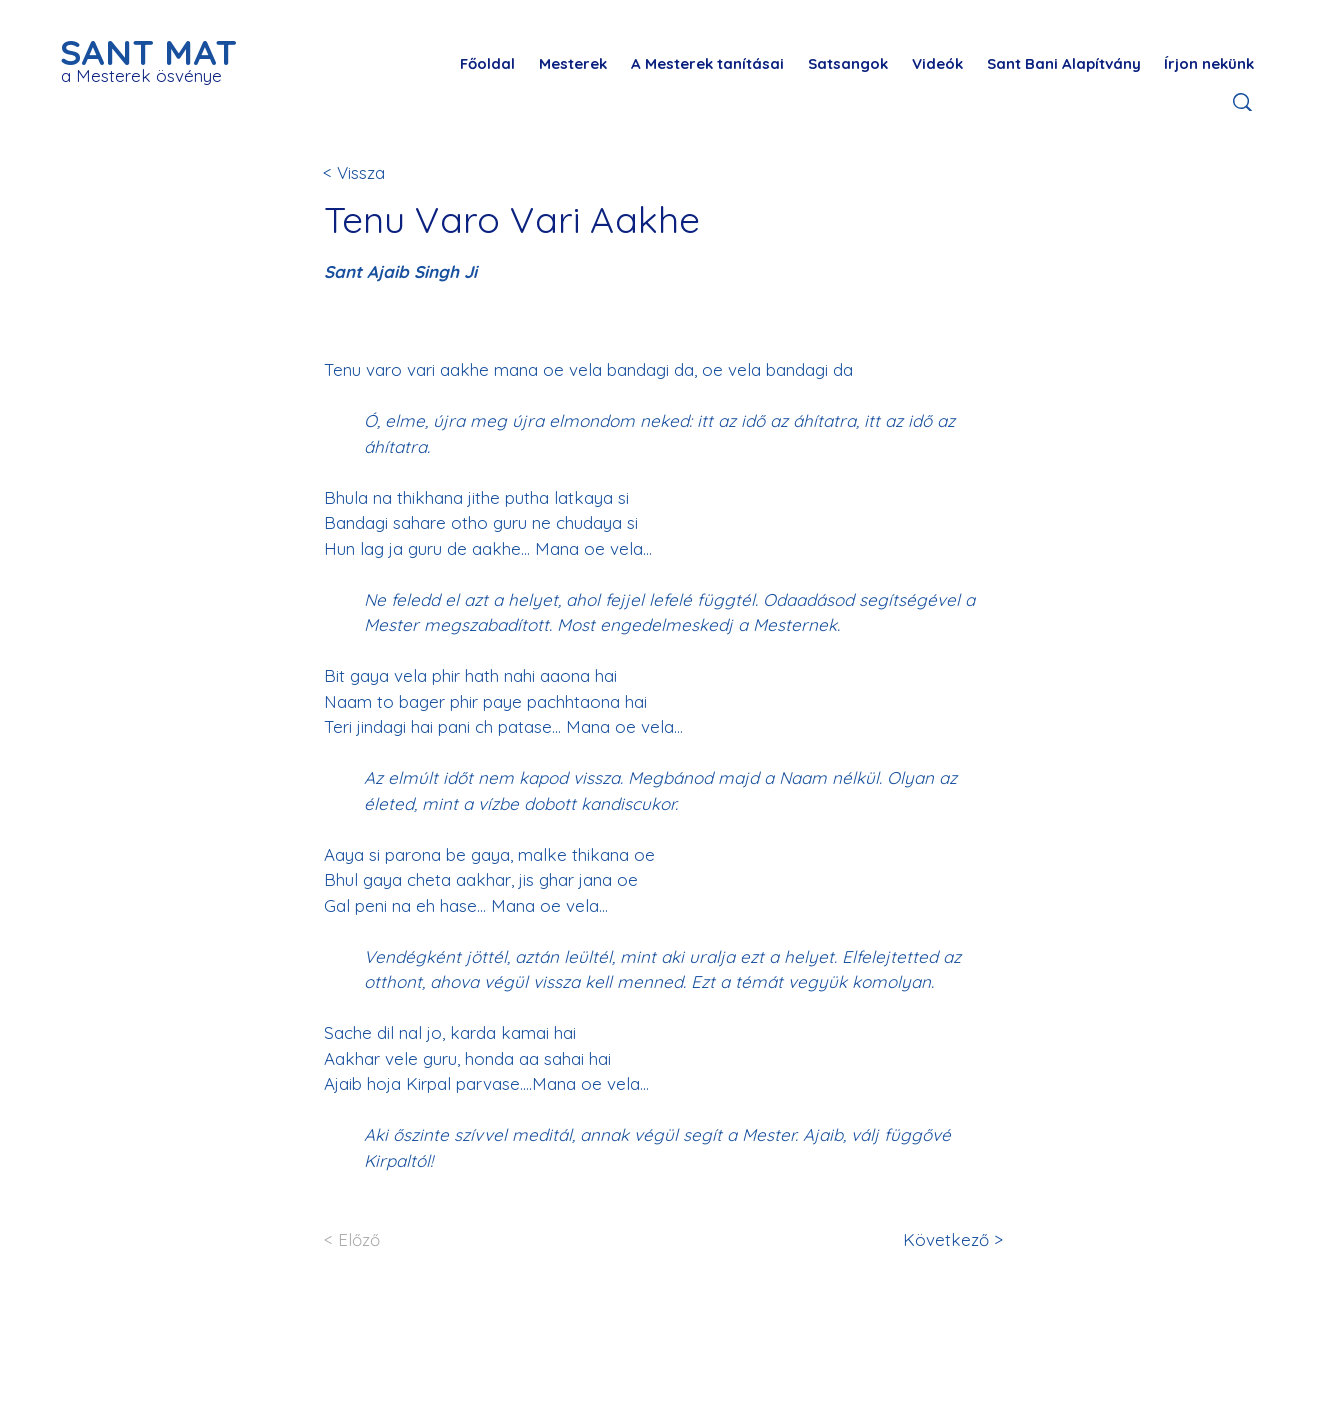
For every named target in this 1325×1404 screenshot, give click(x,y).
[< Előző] (390, 1239)
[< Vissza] (389, 172)
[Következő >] (949, 1239)
